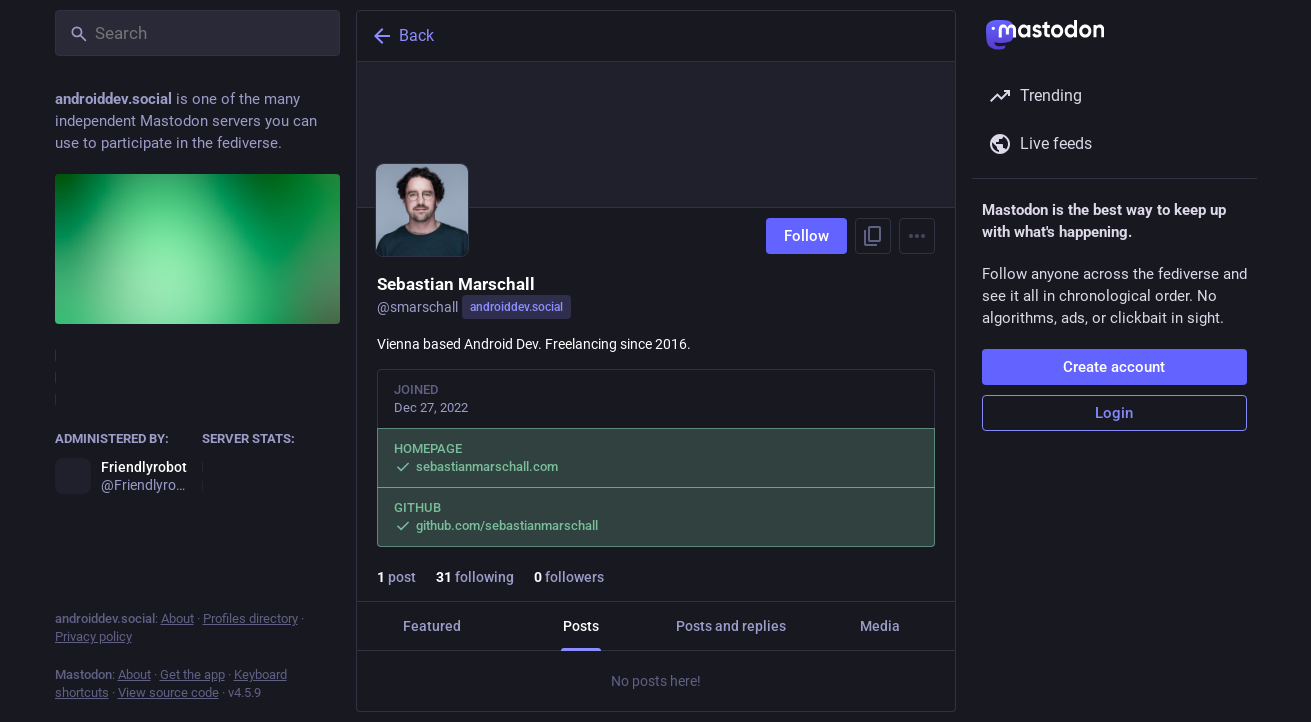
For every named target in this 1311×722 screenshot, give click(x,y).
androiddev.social (516, 307)
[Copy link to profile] (873, 236)
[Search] (197, 33)
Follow (806, 236)
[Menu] (917, 236)
